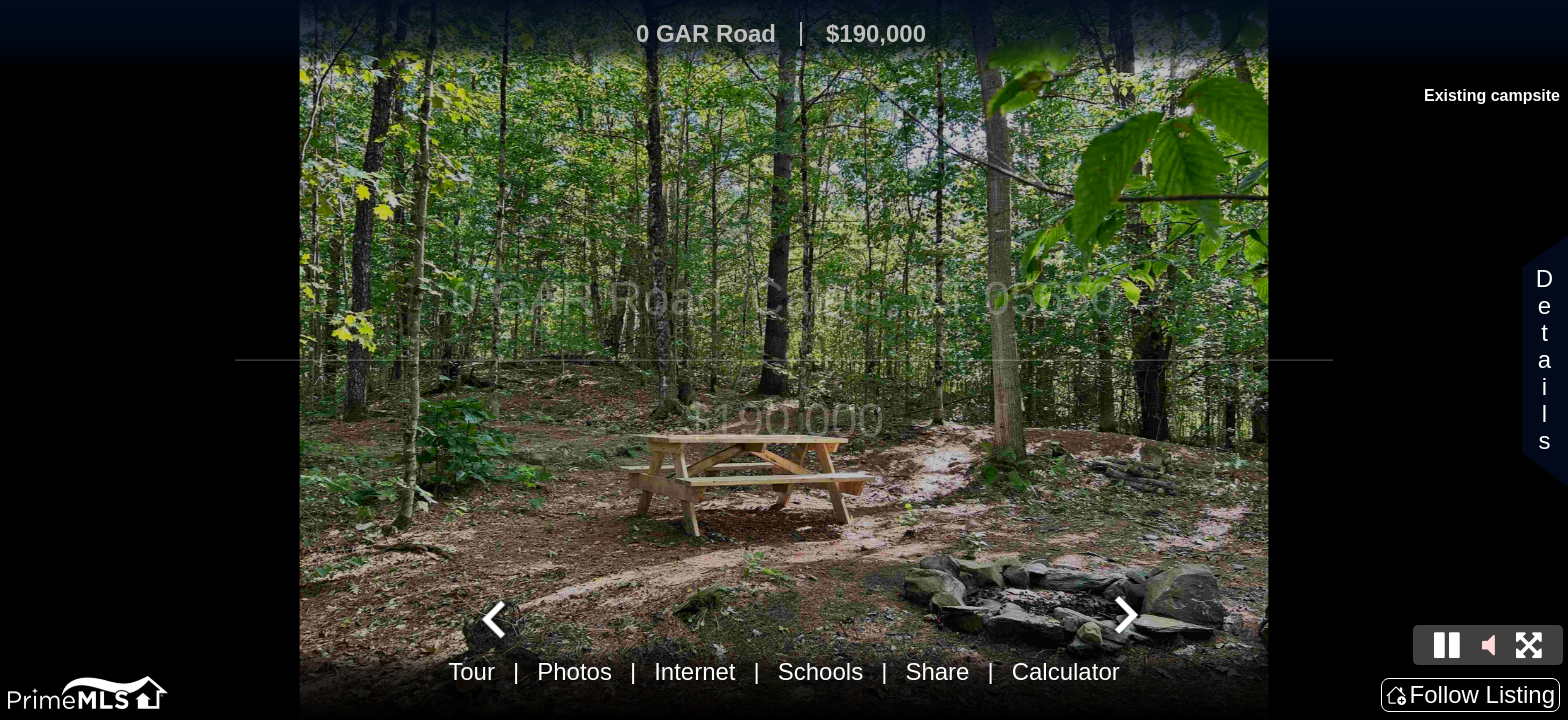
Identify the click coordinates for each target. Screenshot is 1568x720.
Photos (574, 671)
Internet (694, 671)
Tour (471, 671)
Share (937, 671)
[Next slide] (1124, 617)
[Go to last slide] (496, 617)
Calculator (1066, 671)
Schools (820, 671)
